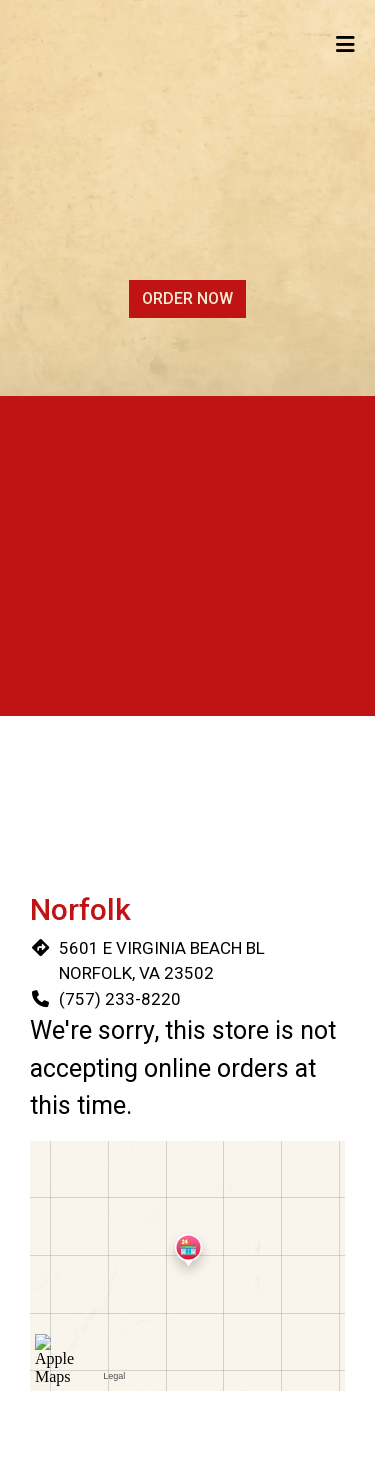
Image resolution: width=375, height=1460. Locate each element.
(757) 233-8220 (120, 999)
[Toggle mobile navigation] (345, 45)
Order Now (187, 298)
